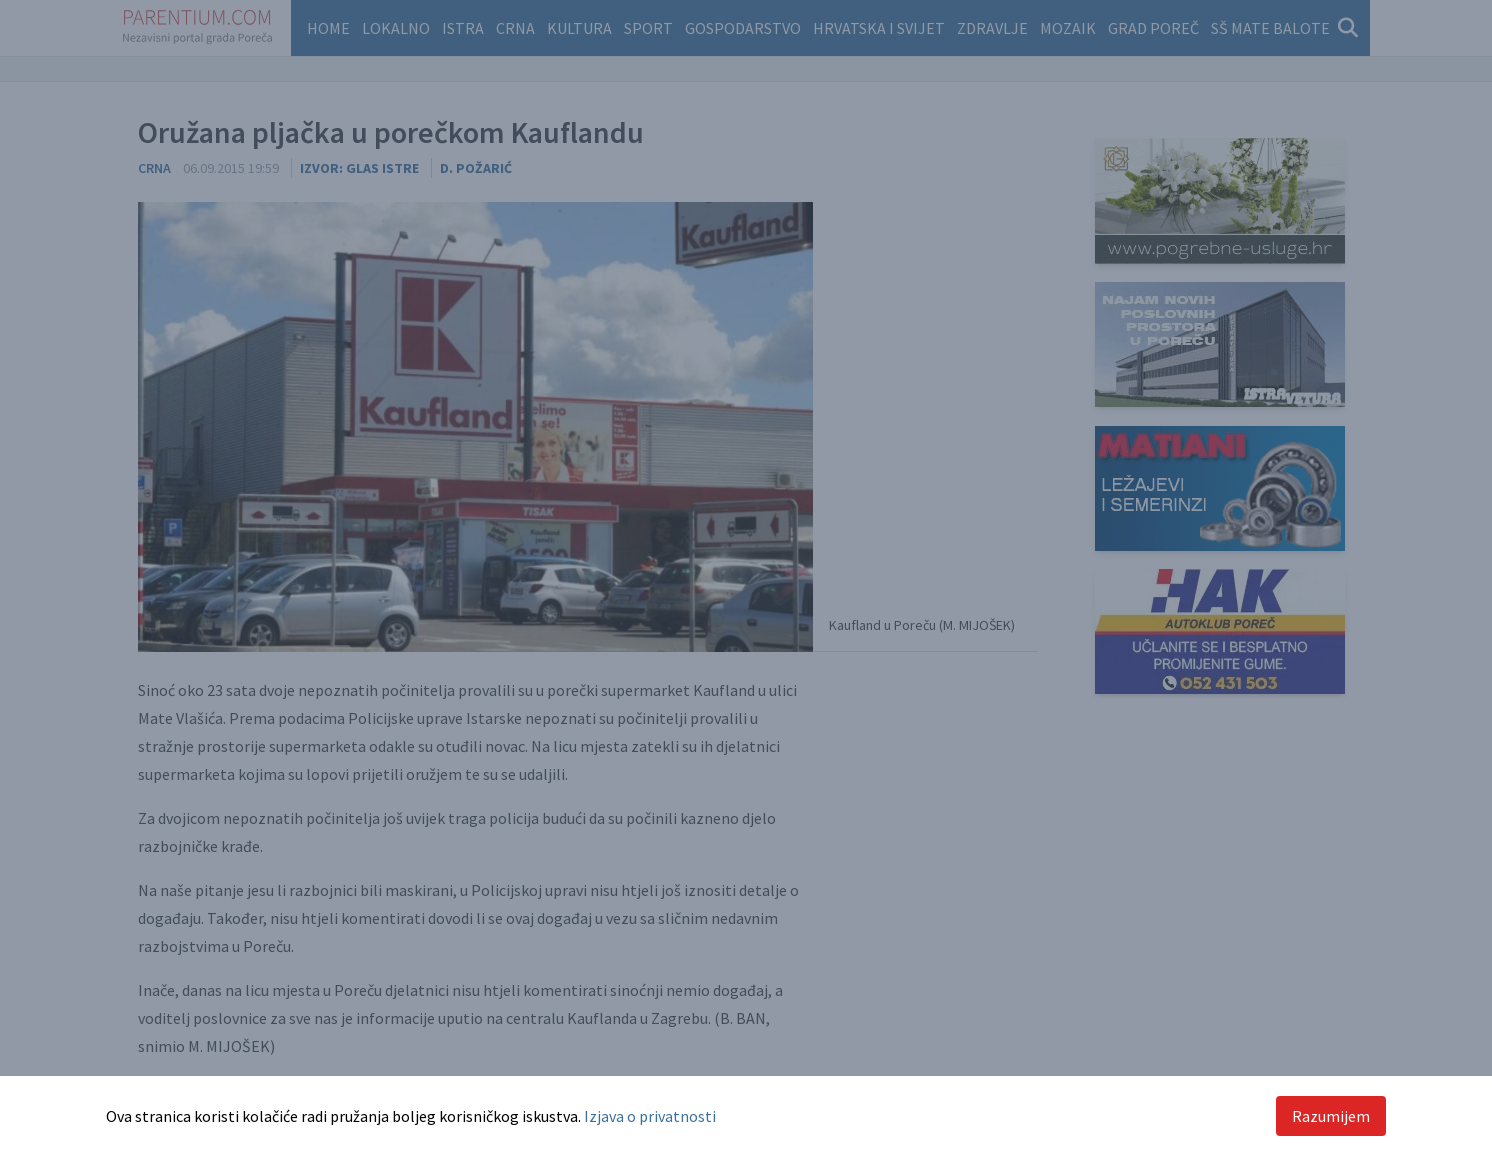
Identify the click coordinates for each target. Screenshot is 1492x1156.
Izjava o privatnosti (650, 1116)
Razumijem (1331, 1116)
